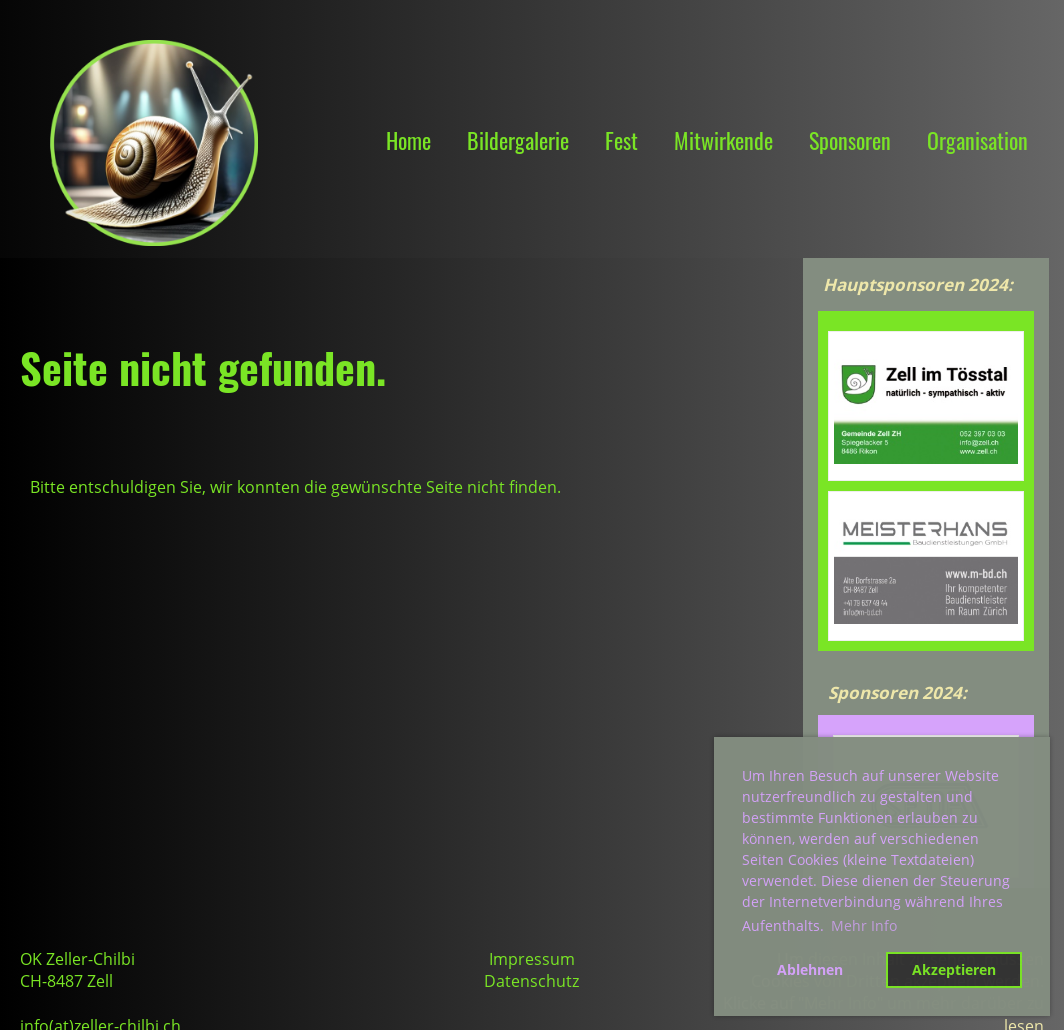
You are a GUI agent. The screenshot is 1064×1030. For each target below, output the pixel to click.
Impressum (532, 959)
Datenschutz (531, 981)
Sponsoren (850, 140)
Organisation (977, 140)
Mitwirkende (723, 140)
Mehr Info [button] (864, 925)
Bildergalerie (518, 140)
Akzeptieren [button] (954, 969)
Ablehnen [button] (810, 969)
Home (408, 140)
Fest (621, 140)
